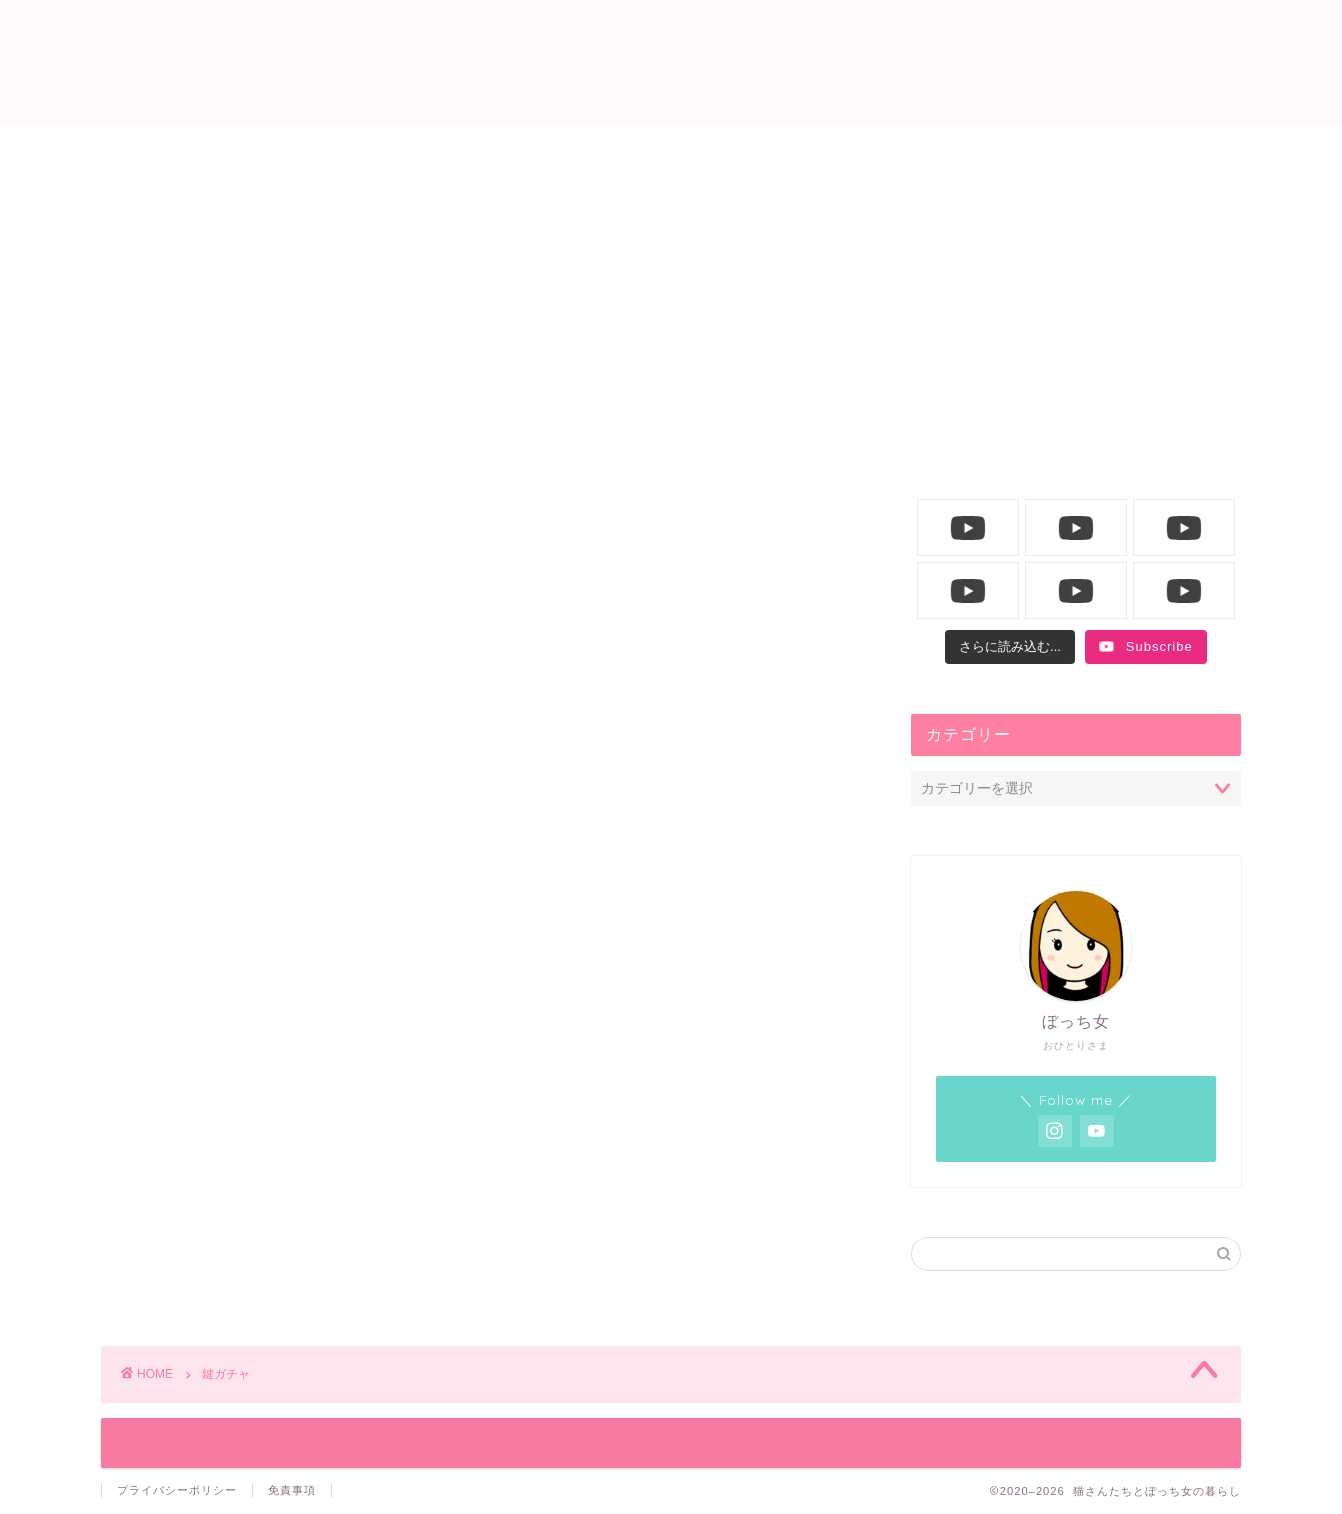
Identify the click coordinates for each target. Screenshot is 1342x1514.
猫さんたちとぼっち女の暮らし (671, 60)
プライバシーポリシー (177, 1490)
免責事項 (292, 1490)
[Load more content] (1010, 647)
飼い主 (791, 151)
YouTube (1033, 151)
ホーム (309, 151)
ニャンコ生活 (551, 151)
